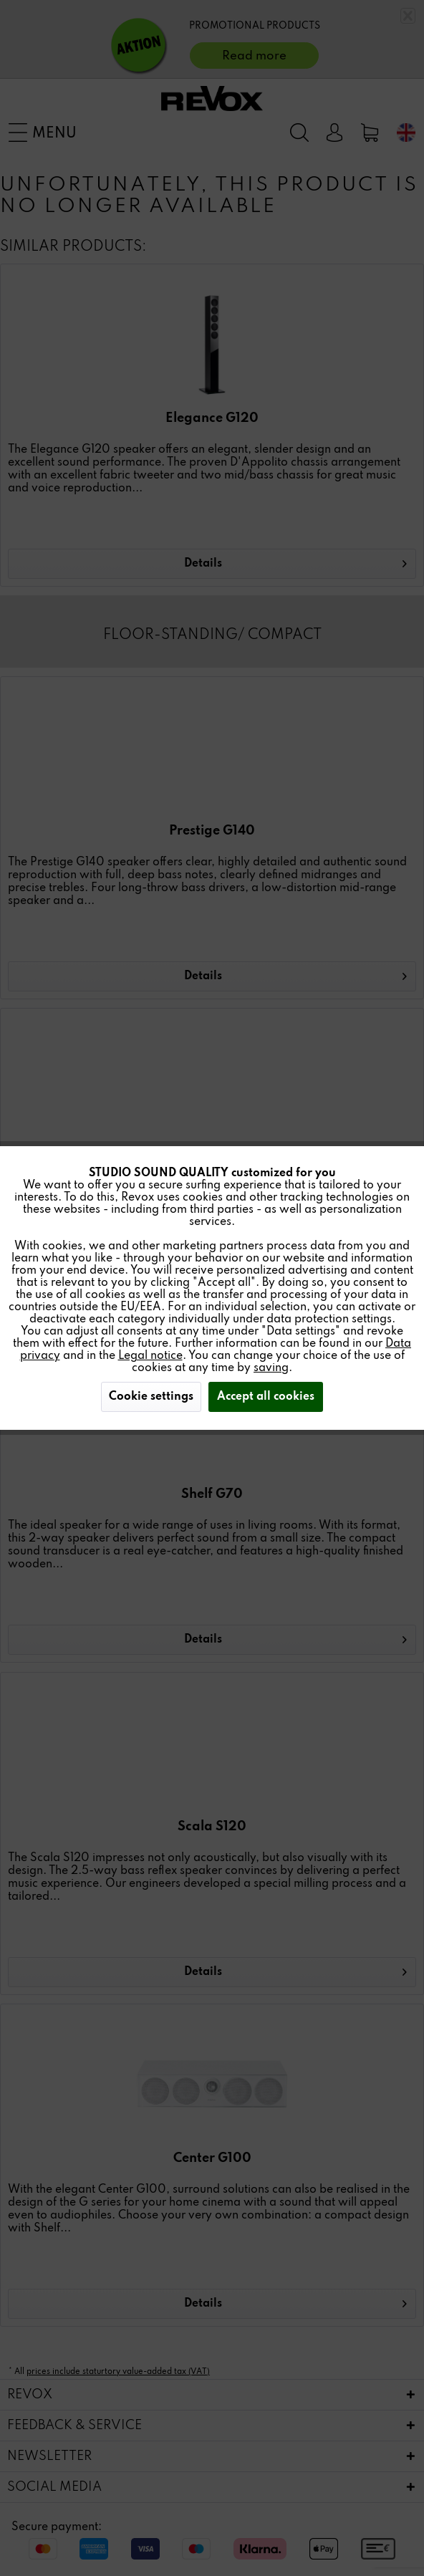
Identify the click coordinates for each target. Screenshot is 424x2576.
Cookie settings (151, 1397)
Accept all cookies (265, 1397)
